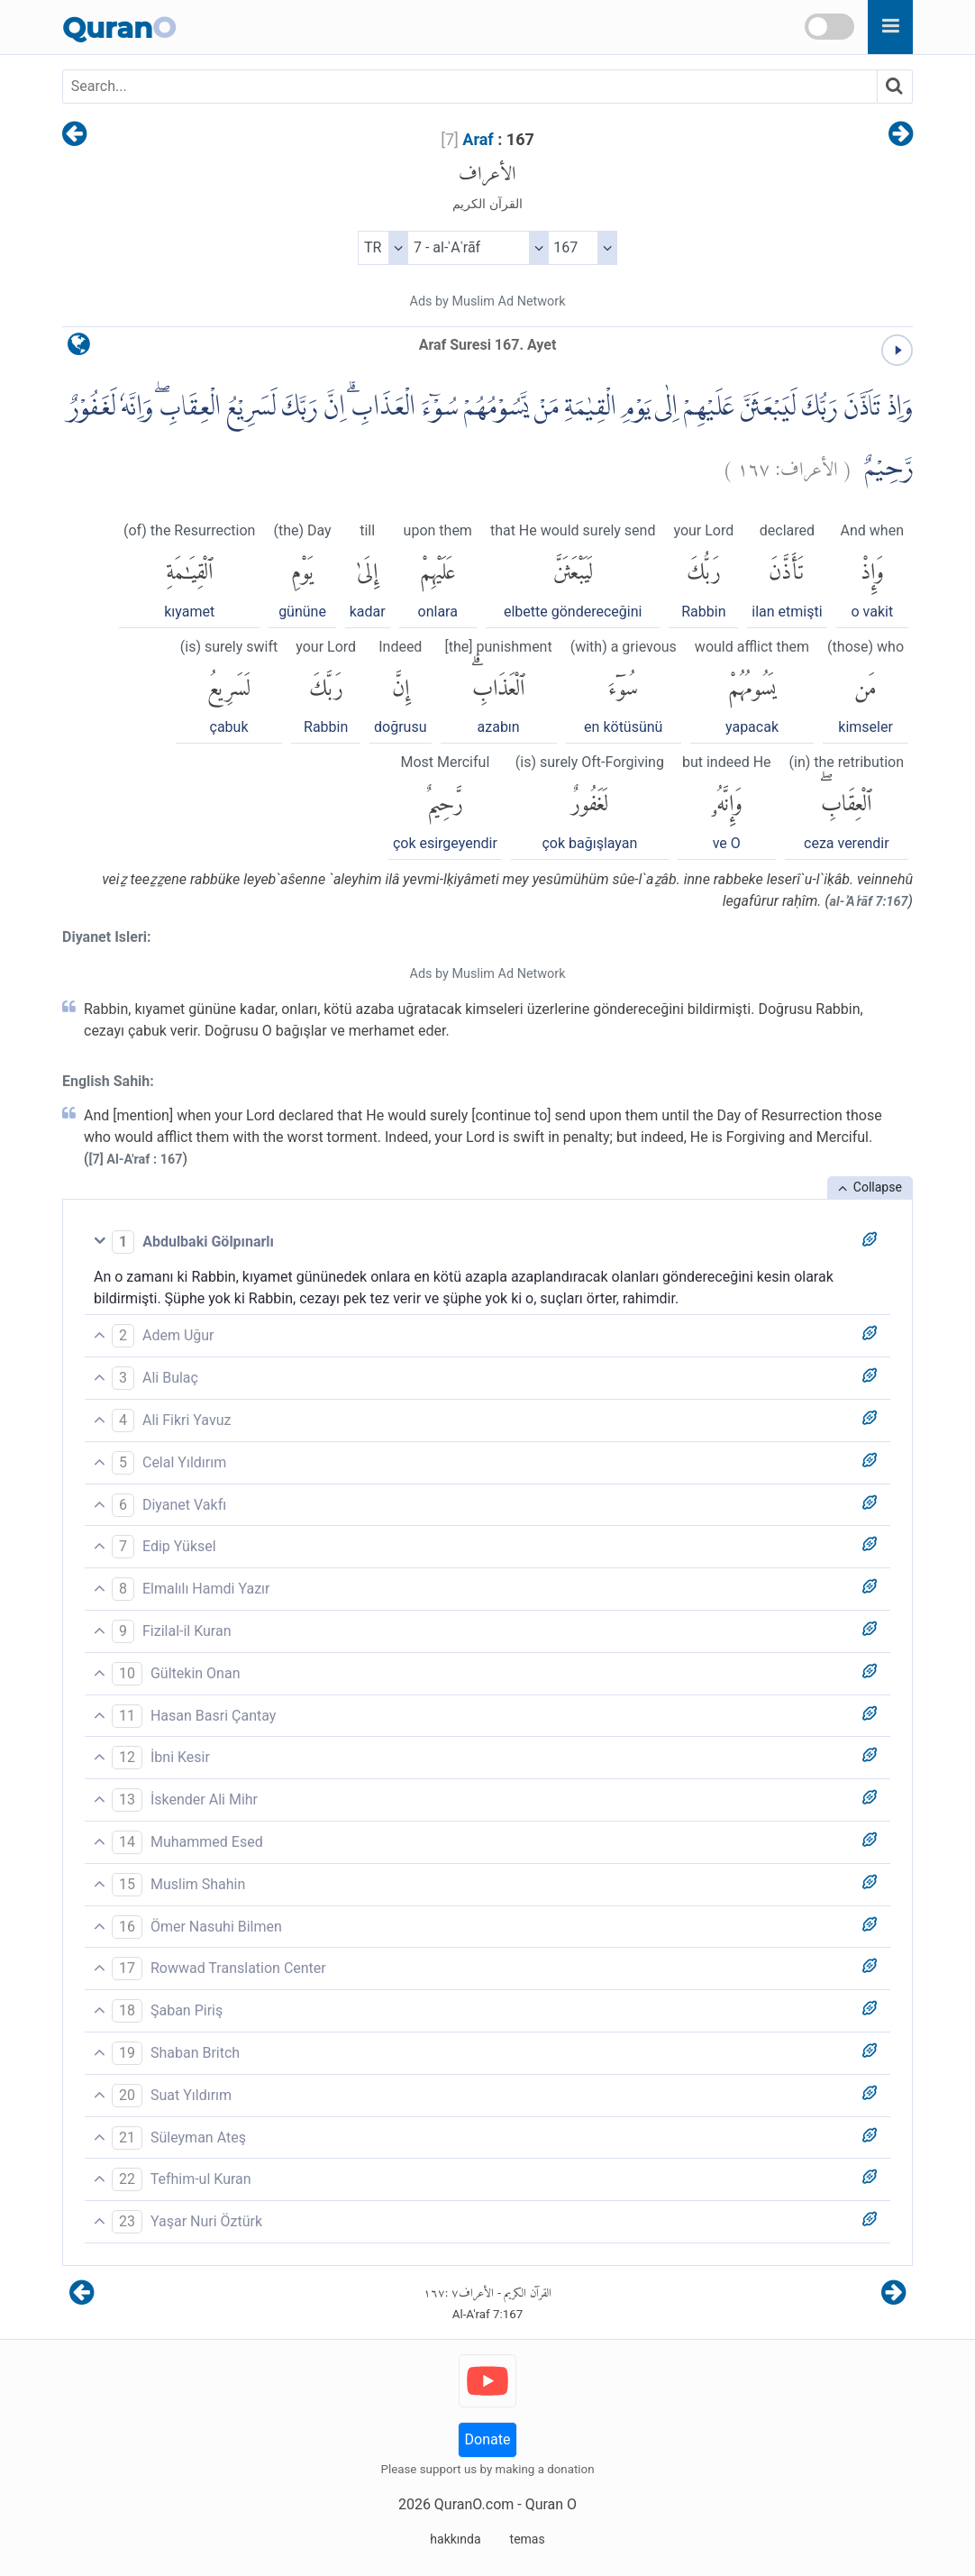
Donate (488, 2439)
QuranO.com (474, 2504)
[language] (79, 348)
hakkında (455, 2539)
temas (527, 2539)
